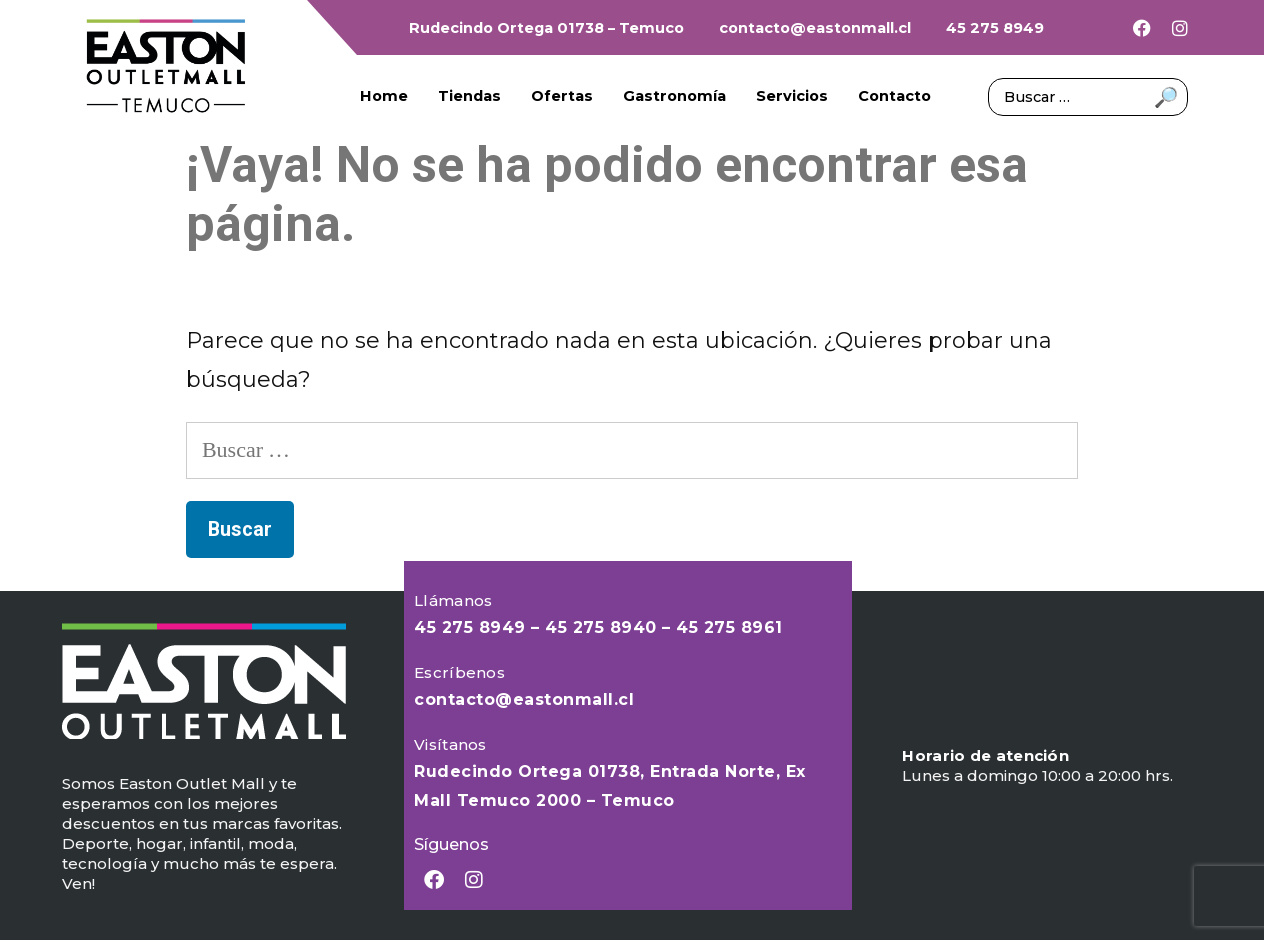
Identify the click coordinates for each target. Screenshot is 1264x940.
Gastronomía (674, 96)
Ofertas (562, 96)
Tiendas (469, 96)
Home (384, 96)
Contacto (894, 96)
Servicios (792, 96)
